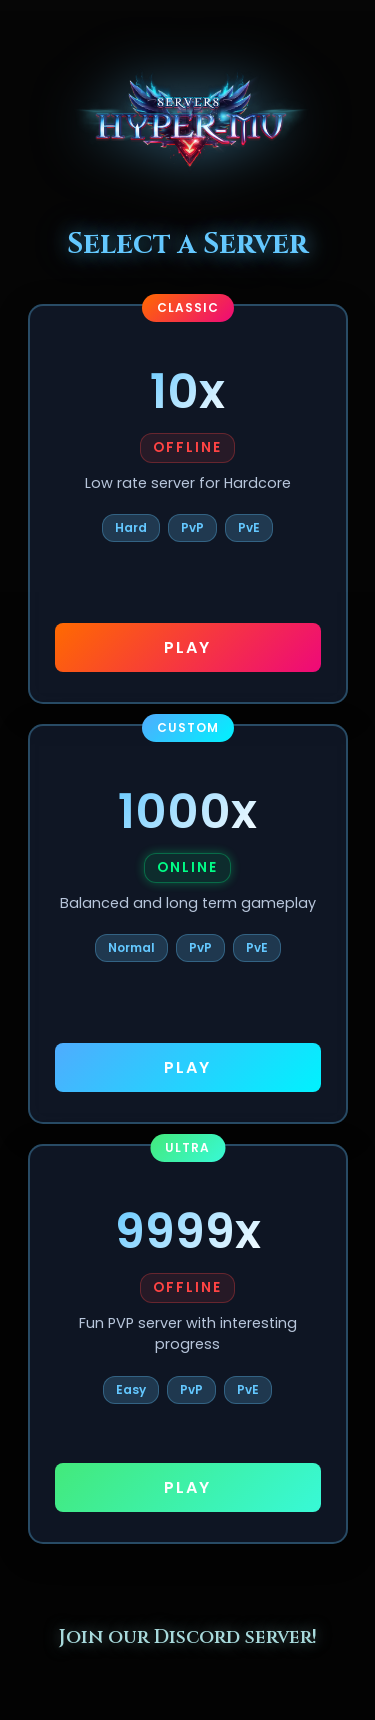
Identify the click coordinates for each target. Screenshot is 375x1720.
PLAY (187, 647)
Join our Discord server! (188, 1637)
